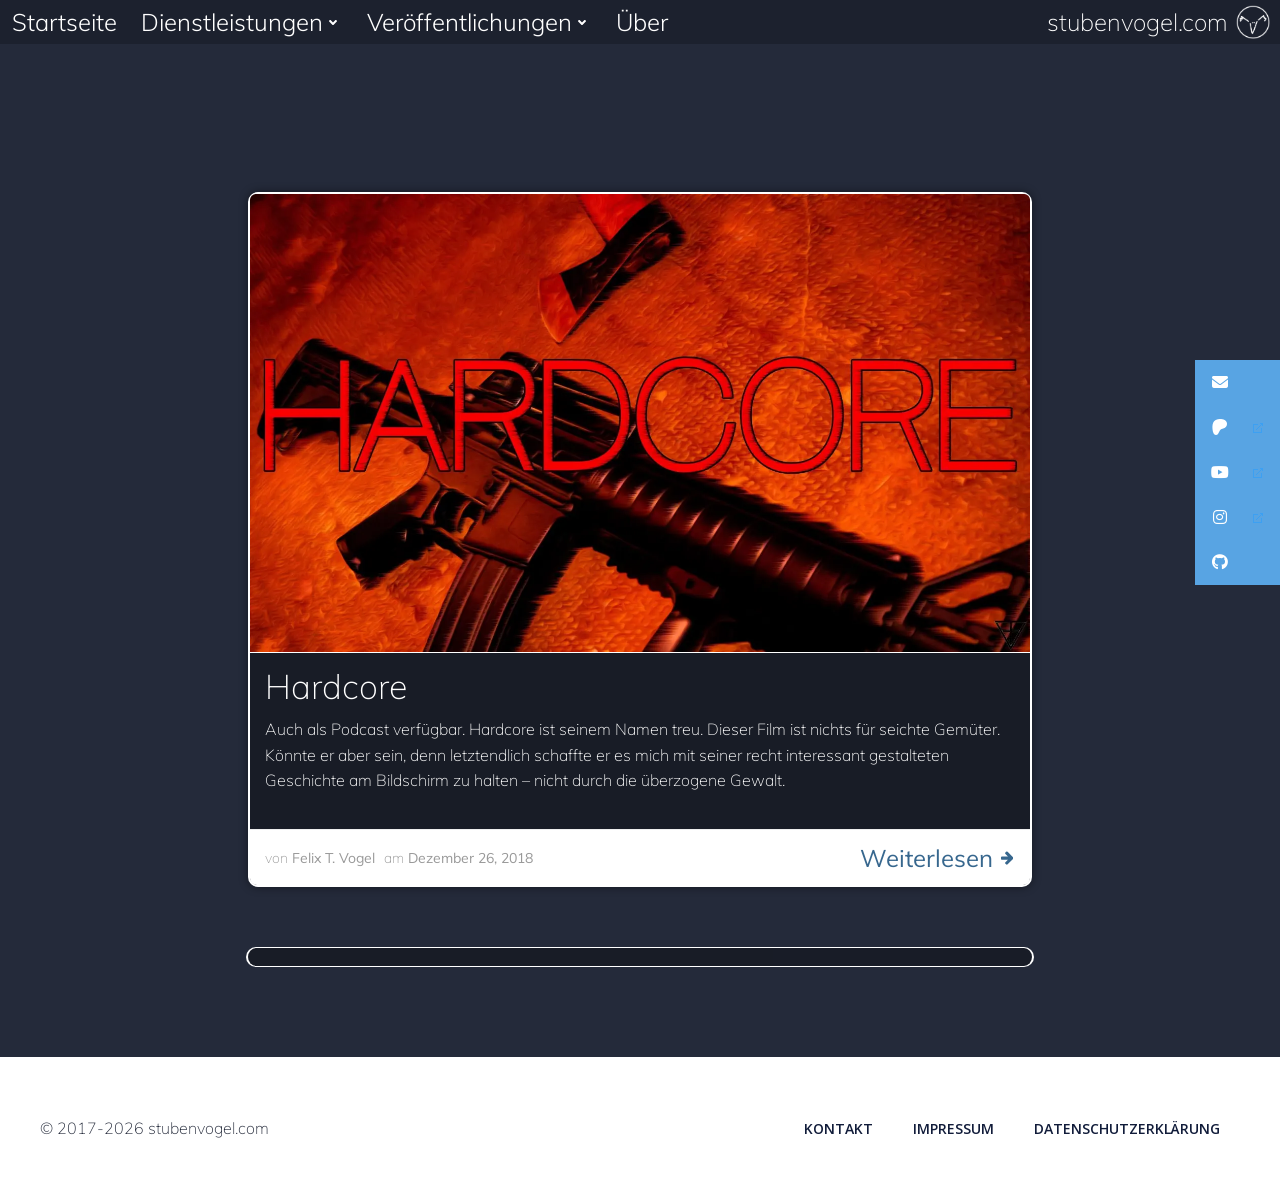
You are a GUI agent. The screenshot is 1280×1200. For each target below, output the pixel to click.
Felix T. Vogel (333, 858)
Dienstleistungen (242, 22)
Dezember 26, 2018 (470, 858)
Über (642, 22)
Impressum (953, 1128)
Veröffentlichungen (479, 22)
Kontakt (838, 1128)
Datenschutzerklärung (1127, 1128)
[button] (1237, 382)
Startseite (64, 22)
